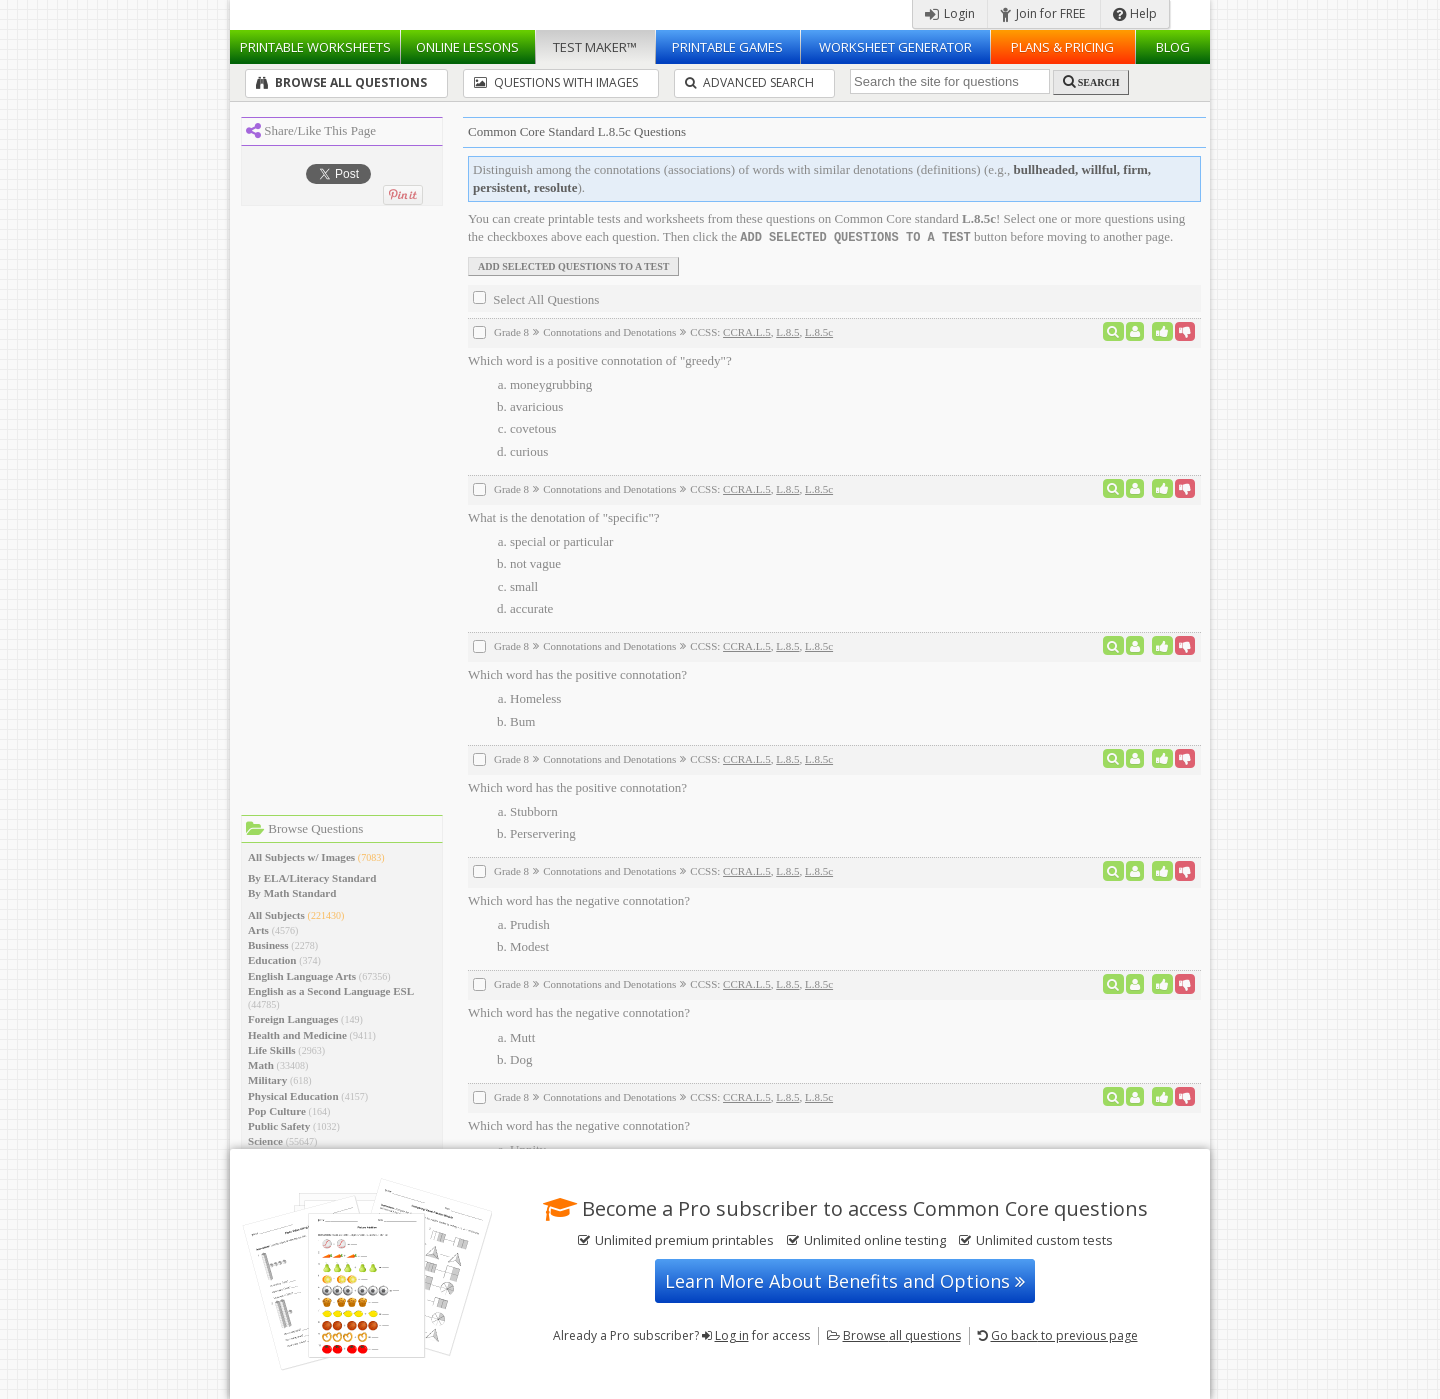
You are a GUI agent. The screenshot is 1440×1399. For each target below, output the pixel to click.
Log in (732, 1335)
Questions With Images (556, 82)
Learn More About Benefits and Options (845, 1281)
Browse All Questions (341, 82)
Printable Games (727, 47)
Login (950, 13)
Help (1135, 13)
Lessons (467, 47)
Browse (902, 1335)
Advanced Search (749, 82)
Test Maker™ (595, 47)
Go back (1064, 1335)
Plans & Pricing (1062, 47)
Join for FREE (1042, 13)
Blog (1173, 47)
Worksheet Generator (895, 47)
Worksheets (315, 47)
